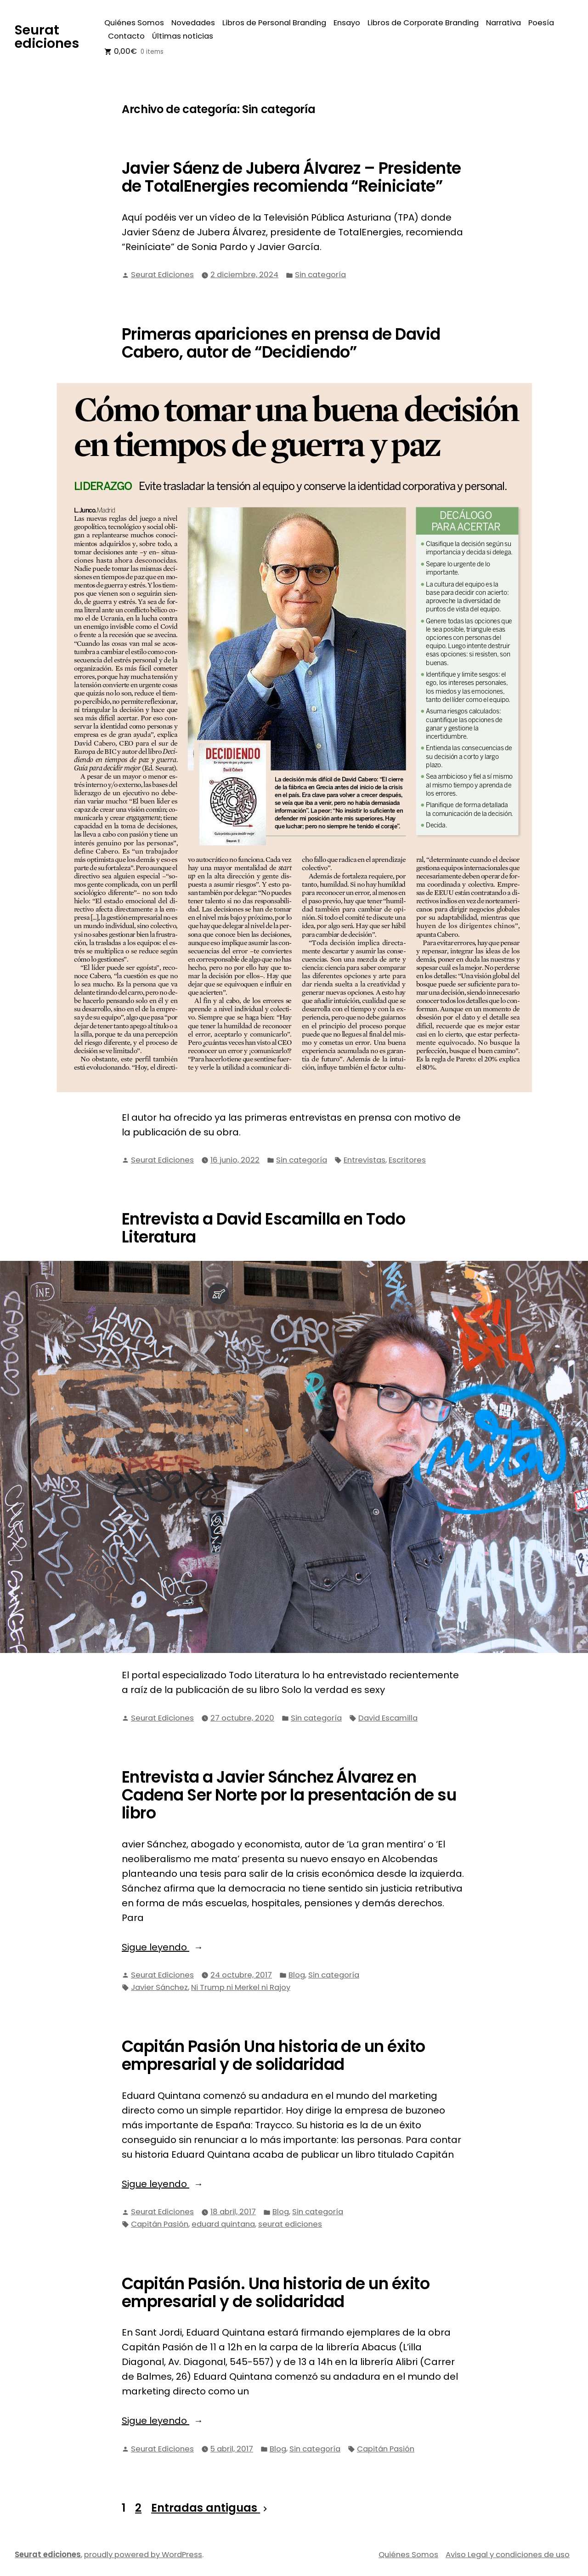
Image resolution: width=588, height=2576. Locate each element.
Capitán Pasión (159, 2224)
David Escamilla (388, 1718)
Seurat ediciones (47, 36)
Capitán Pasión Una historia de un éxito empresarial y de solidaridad (273, 2055)
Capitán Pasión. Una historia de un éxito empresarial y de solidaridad (276, 2293)
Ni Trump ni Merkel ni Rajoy (240, 1987)
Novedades (193, 22)
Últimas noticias (182, 36)
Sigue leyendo (186, 1947)
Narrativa (503, 22)
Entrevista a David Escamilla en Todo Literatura (263, 1228)
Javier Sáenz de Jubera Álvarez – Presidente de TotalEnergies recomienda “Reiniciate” (291, 177)
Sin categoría (320, 274)
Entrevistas (364, 1160)
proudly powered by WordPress (143, 2554)
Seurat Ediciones (162, 274)
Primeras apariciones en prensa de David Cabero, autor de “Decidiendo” (281, 343)
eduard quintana (223, 2224)
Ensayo (347, 22)
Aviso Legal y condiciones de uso (508, 2554)
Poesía (541, 22)
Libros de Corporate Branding (423, 22)
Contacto (126, 36)
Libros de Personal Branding (274, 22)
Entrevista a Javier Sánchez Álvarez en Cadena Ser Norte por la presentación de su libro (289, 1795)
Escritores (407, 1160)
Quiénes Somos (134, 22)
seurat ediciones (290, 2224)
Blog (296, 1975)
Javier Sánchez (159, 1987)
